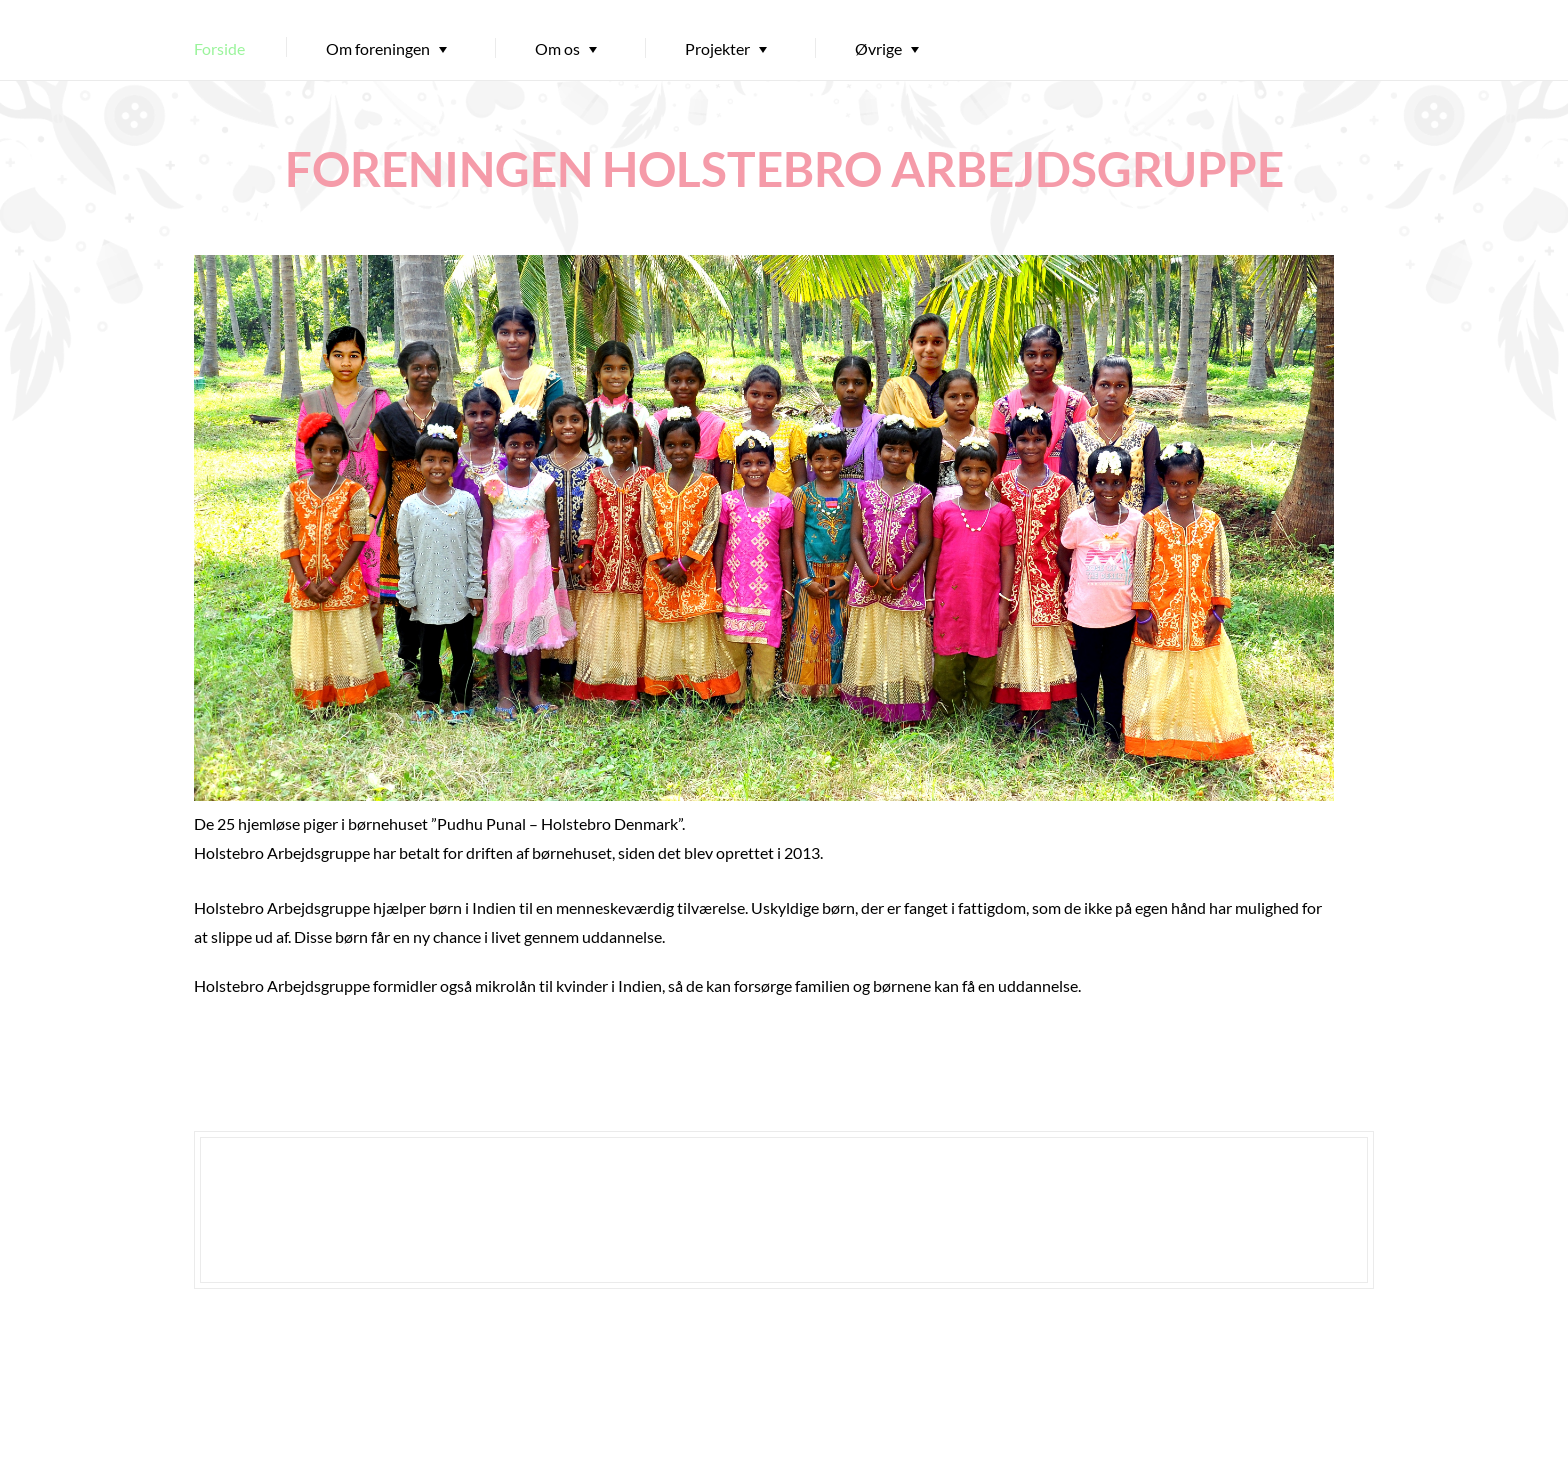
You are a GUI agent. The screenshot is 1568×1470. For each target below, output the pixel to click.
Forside (219, 48)
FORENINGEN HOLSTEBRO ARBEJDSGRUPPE (784, 168)
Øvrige (878, 48)
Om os (557, 48)
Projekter (717, 48)
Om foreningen (378, 48)
